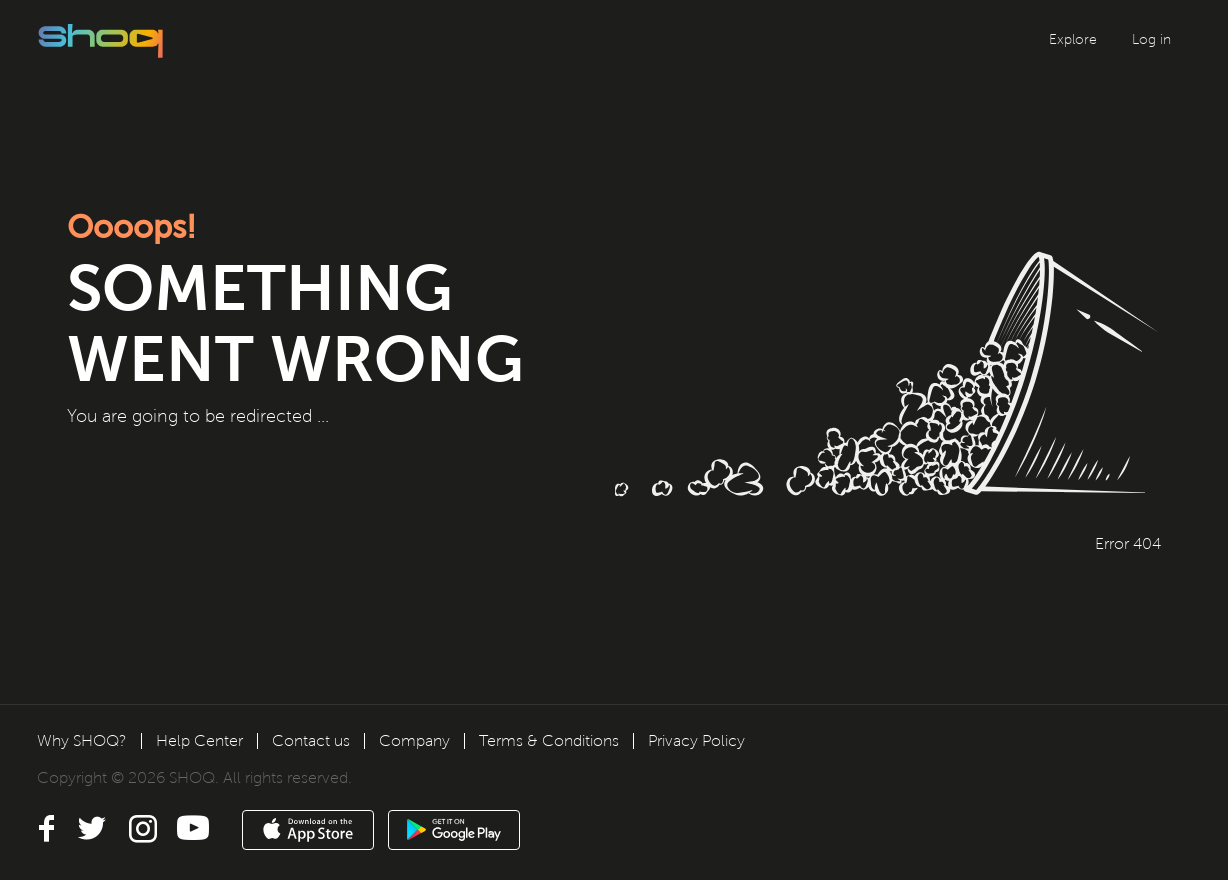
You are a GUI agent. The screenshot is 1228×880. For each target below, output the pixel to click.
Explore (1073, 39)
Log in (1151, 39)
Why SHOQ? (82, 740)
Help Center (199, 740)
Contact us (311, 740)
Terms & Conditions (549, 740)
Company (414, 740)
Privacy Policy (696, 740)
